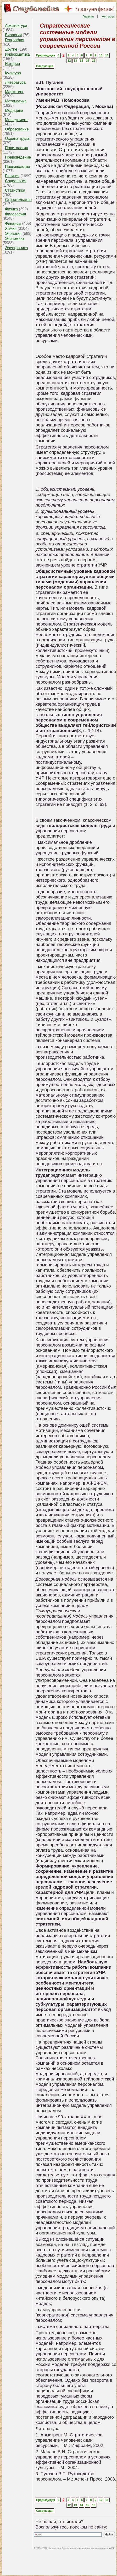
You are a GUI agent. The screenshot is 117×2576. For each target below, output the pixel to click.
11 (106, 55)
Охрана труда (17, 138)
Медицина (14, 110)
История (12, 64)
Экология (13, 233)
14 (81, 60)
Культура (13, 73)
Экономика (15, 238)
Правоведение (18, 157)
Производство (17, 167)
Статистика (15, 190)
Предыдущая (45, 55)
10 (100, 55)
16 (93, 60)
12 (69, 60)
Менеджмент (16, 120)
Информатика (17, 54)
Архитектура (16, 26)
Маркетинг (14, 92)
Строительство (18, 200)
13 (75, 60)
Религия (12, 176)
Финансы (13, 223)
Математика (16, 101)
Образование (17, 129)
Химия (11, 228)
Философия (15, 214)
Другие (11, 49)
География (14, 40)
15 (87, 60)
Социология (15, 181)
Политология (16, 148)
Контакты (108, 16)
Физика (11, 209)
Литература (15, 82)
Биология (13, 35)
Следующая (44, 66)
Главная (88, 16)
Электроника (16, 248)
